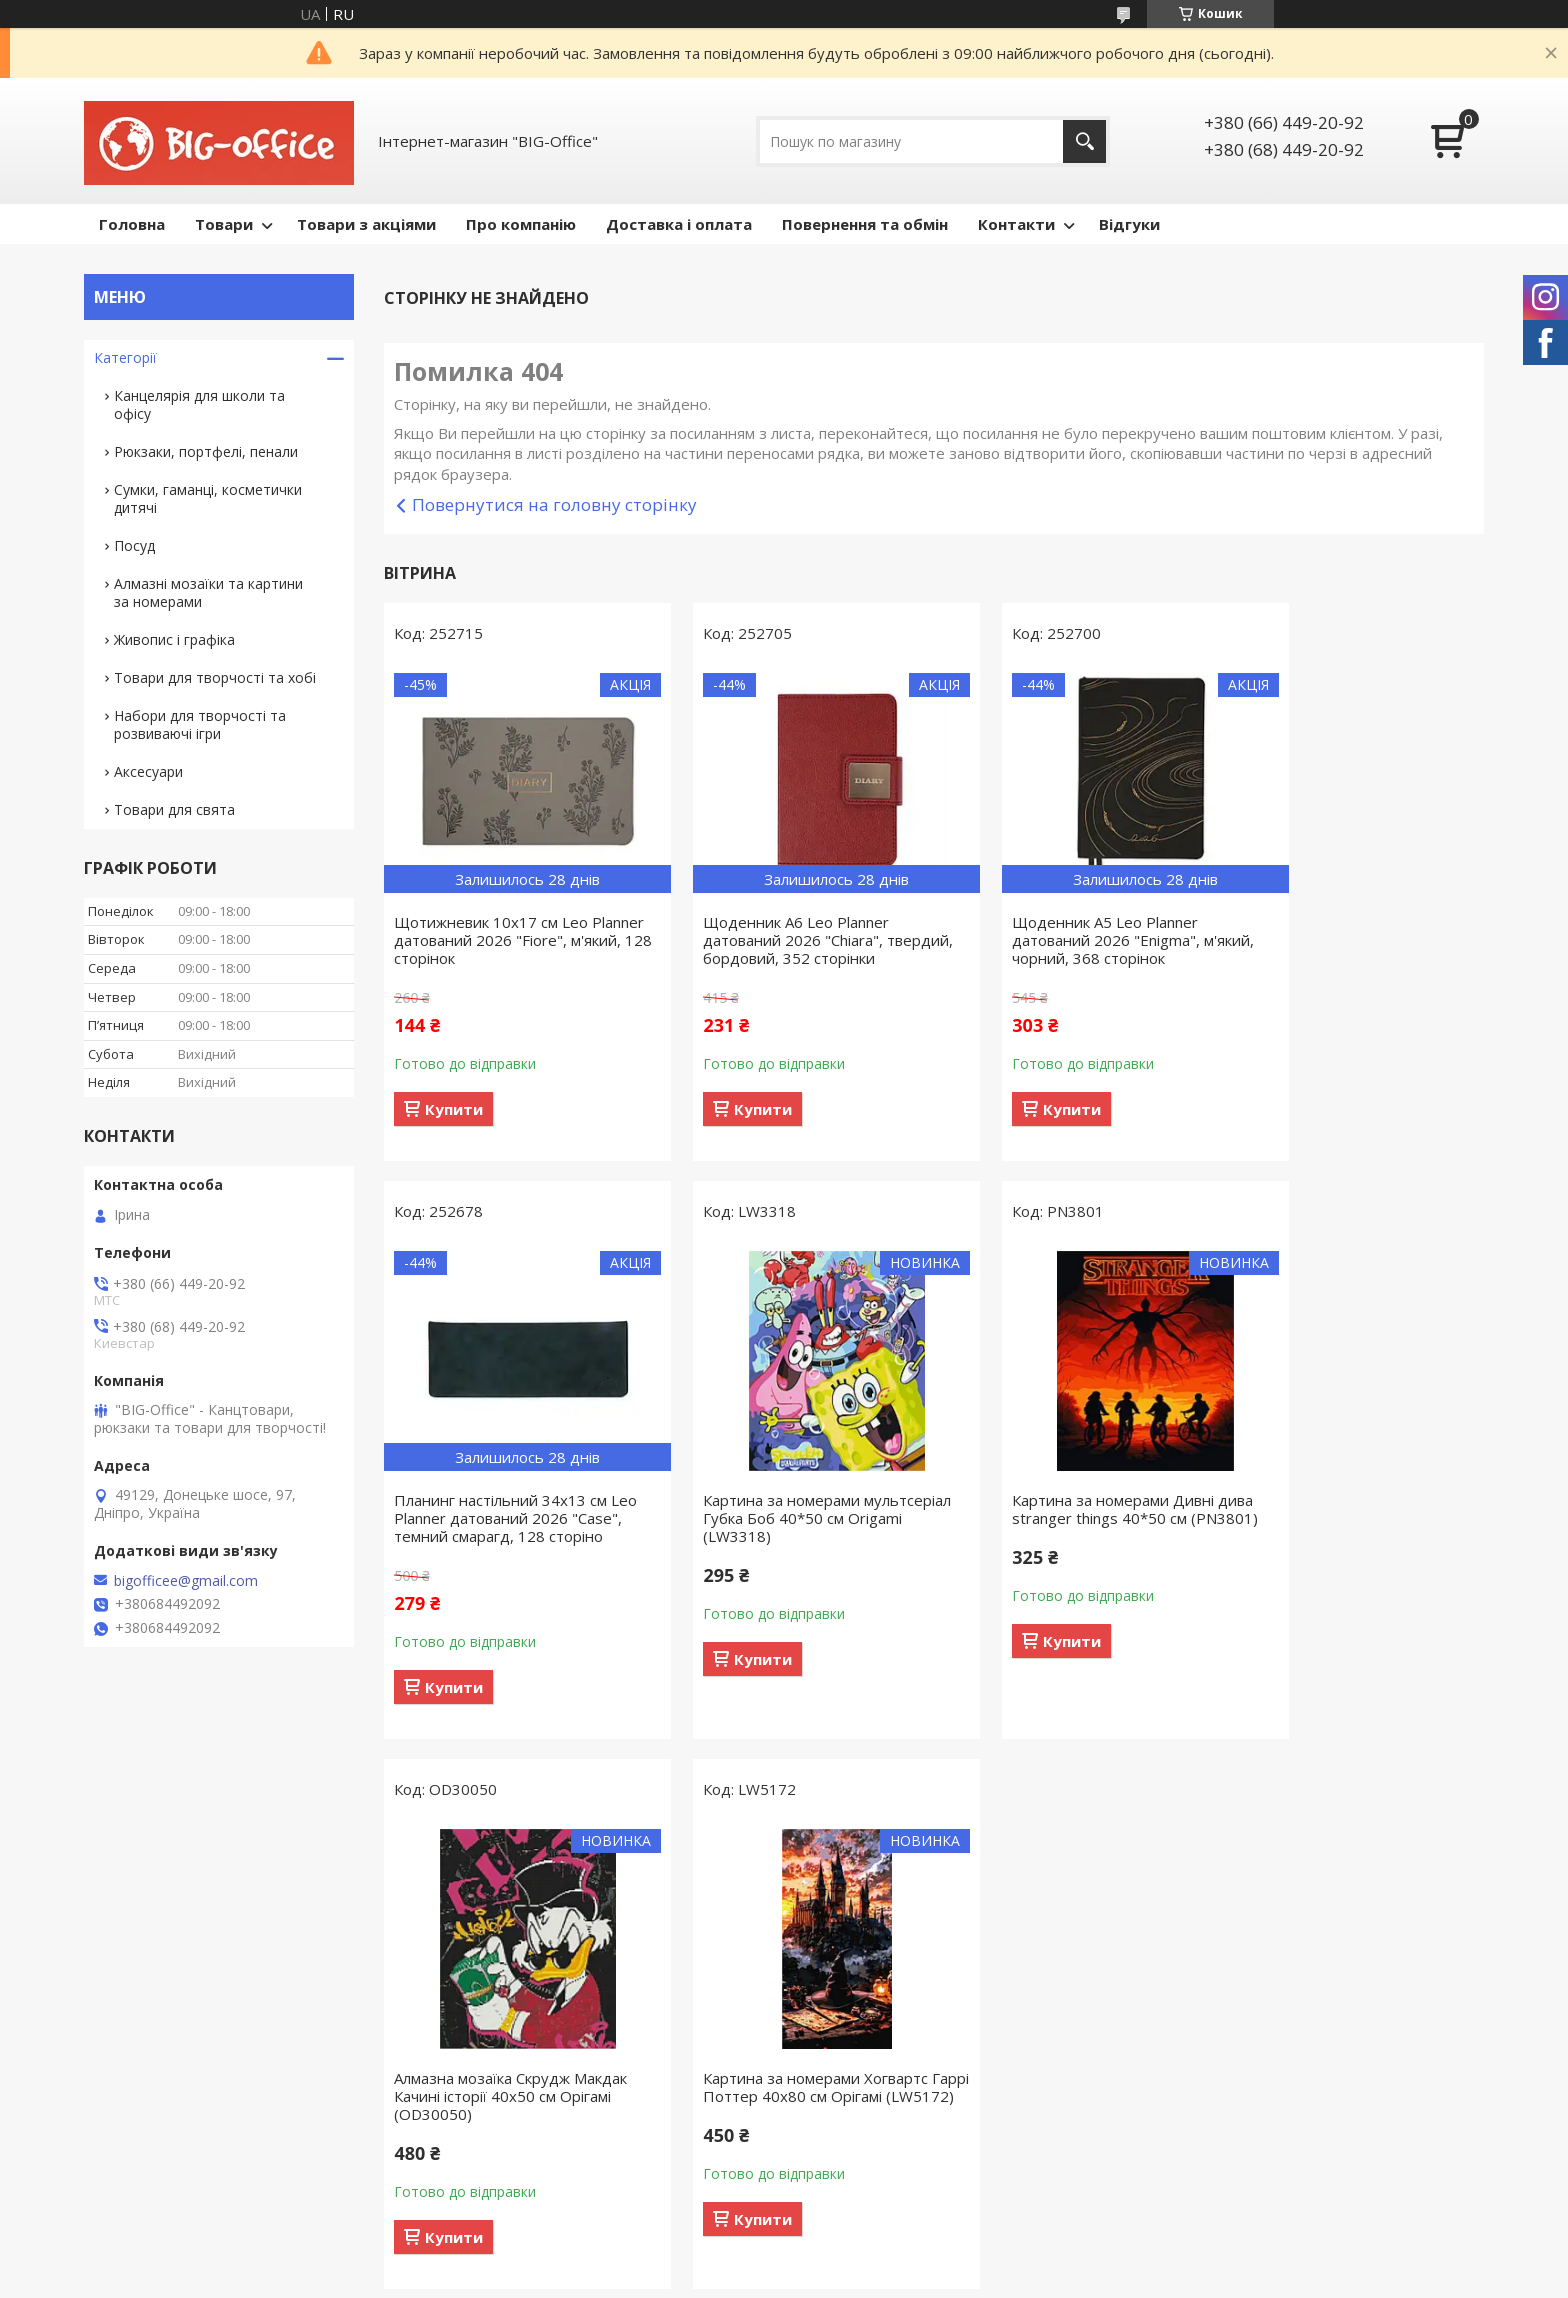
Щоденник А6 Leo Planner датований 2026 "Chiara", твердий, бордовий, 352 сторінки (768, 949)
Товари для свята (174, 809)
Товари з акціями (366, 224)
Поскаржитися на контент (881, 1879)
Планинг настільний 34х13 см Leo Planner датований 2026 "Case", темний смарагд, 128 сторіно (1342, 949)
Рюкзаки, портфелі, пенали (206, 451)
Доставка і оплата (679, 224)
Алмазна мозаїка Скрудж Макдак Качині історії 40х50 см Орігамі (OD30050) (1071, 1536)
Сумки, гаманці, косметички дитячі (208, 498)
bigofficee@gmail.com (186, 1581)
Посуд (134, 545)
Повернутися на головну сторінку (554, 504)
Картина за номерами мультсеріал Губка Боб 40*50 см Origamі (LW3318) (510, 1536)
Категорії (125, 357)
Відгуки (1129, 224)
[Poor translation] (73, 2005)
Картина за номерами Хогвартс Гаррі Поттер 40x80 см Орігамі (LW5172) (1348, 1536)
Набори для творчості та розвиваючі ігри (200, 724)
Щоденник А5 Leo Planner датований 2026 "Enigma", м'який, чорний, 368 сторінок (1058, 940)
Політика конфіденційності (1050, 1879)
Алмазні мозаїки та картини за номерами (208, 592)
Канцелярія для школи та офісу (199, 404)
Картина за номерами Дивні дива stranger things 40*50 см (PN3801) (782, 1536)
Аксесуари (148, 771)
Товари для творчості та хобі (215, 677)
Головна (132, 224)
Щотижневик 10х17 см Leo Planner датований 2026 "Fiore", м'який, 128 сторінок (508, 940)
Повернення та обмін (865, 224)
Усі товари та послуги (926, 1766)
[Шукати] (1084, 141)
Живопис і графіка (174, 639)
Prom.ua (884, 1861)
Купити (454, 1109)
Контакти (1016, 224)
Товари (224, 224)
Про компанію (521, 224)
